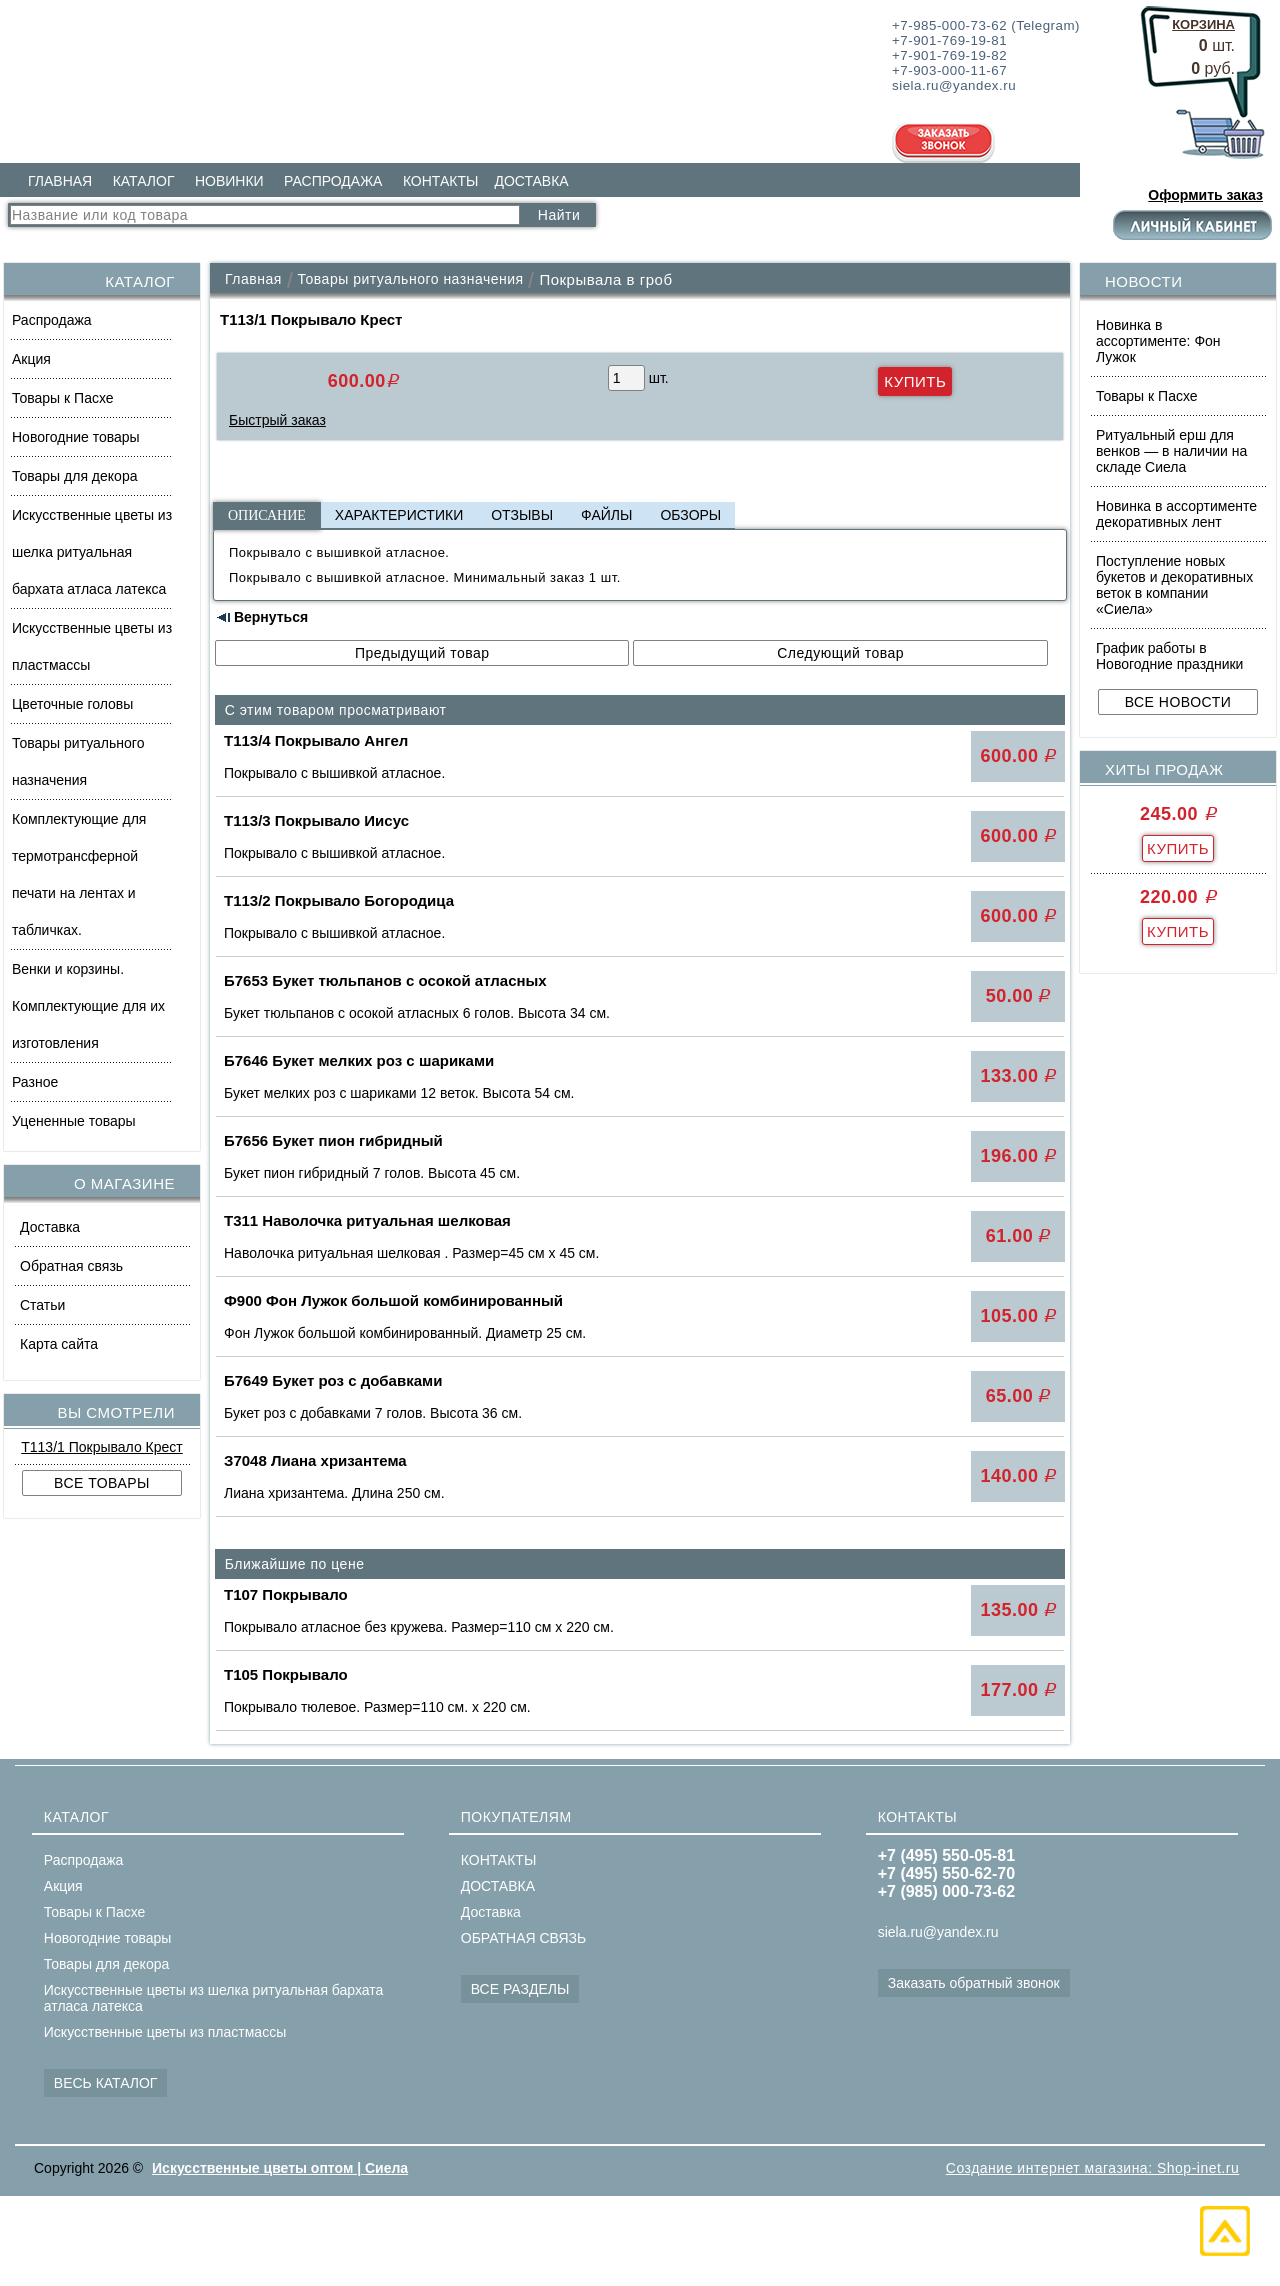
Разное (35, 1082)
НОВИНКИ (229, 181)
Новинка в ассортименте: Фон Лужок (1158, 341)
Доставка (50, 1227)
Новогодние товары (76, 437)
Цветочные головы (72, 704)
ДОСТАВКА (531, 181)
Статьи (42, 1305)
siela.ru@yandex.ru (938, 1932)
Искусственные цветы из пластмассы (92, 646)
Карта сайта (59, 1344)
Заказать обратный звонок (974, 1983)
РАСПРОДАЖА (333, 181)
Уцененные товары (74, 1121)
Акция (31, 359)
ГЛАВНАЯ (60, 181)
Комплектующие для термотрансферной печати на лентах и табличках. (79, 874)
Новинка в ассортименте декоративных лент (1176, 514)
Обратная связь (71, 1266)
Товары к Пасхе (63, 398)
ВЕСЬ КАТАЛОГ (106, 2083)
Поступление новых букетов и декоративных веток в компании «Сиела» (1174, 585)
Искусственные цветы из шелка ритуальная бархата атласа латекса (92, 552)
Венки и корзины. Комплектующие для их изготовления (88, 1006)
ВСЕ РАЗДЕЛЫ (520, 1989)
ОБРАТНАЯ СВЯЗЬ (523, 1938)
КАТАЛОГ (144, 181)
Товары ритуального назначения (78, 761)
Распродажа (52, 320)
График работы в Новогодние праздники (1169, 656)
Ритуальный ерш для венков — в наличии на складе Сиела (1171, 451)
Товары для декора (74, 476)
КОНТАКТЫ (441, 181)
